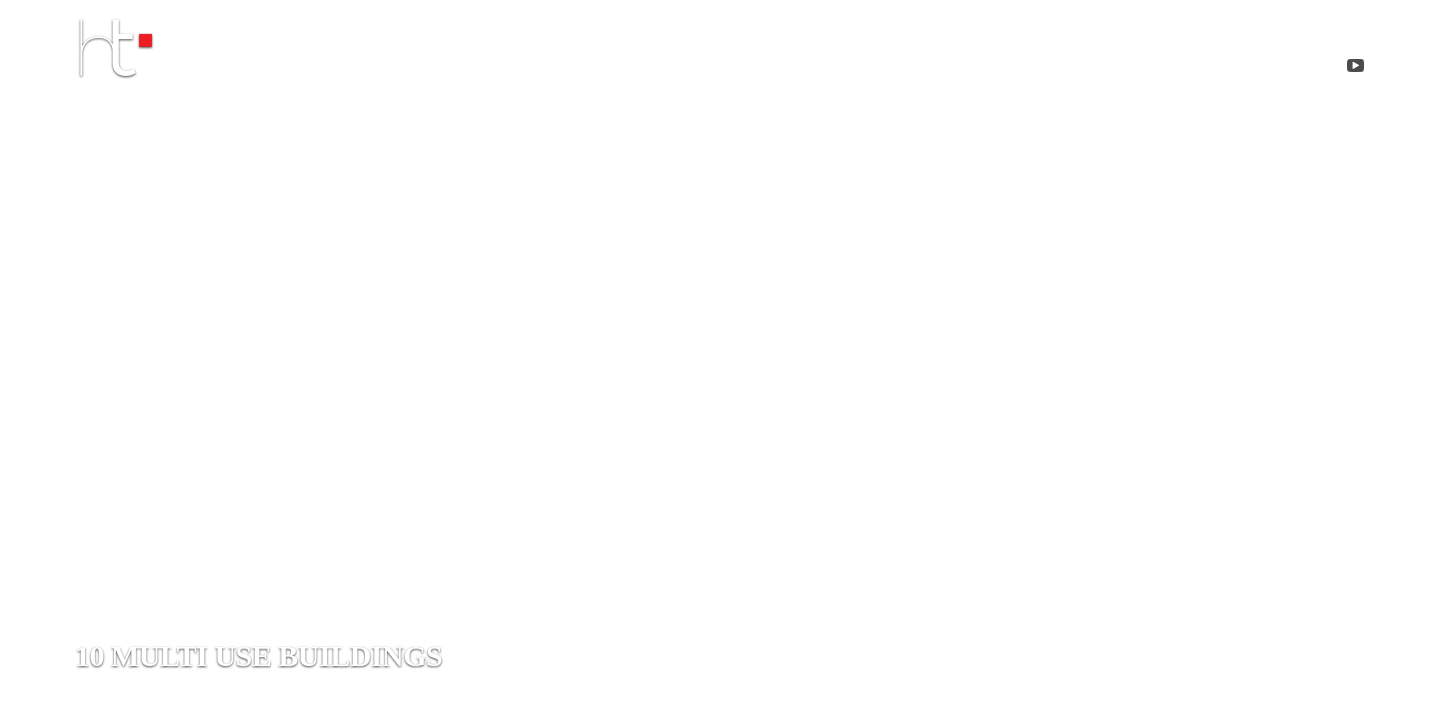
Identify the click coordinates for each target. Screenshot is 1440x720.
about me (793, 69)
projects (949, 69)
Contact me (1115, 69)
